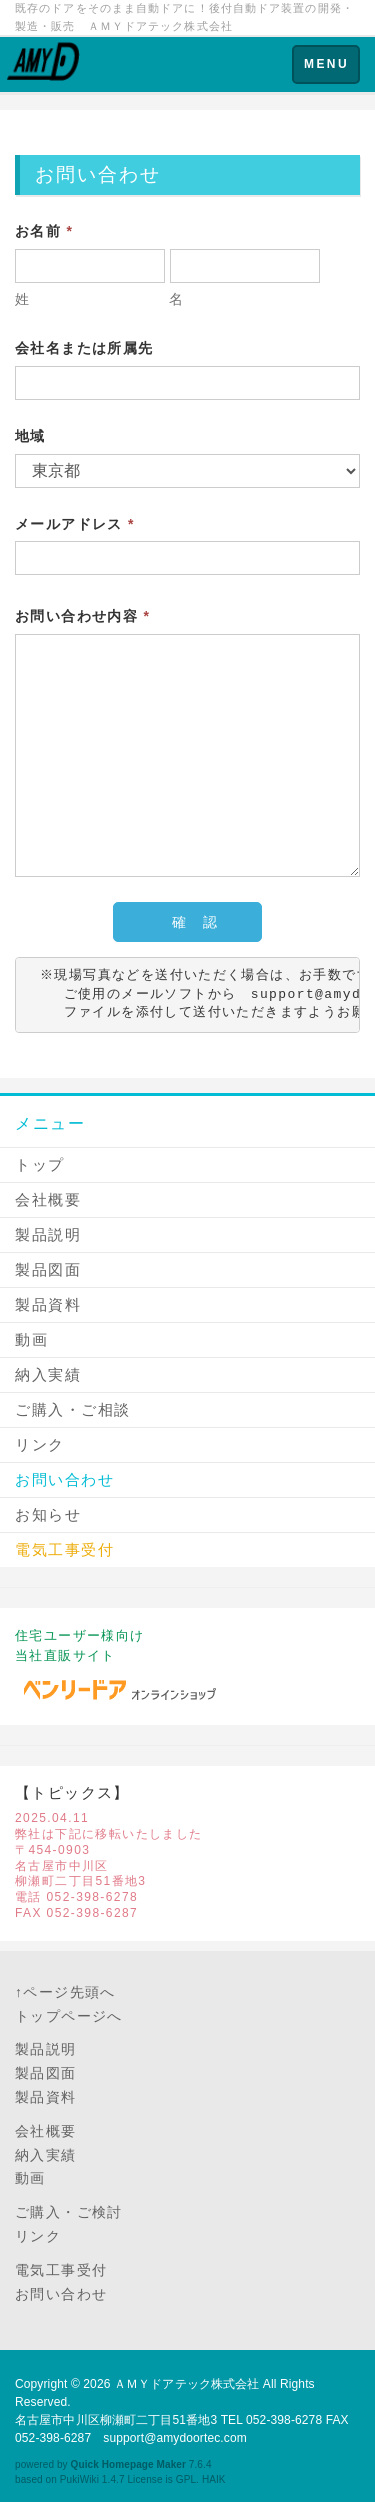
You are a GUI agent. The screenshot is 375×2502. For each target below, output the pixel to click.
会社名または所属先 (84, 348)
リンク (40, 1444)
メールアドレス (75, 524)
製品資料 (48, 1304)
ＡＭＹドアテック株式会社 (186, 2384)
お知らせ (48, 1514)
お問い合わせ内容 (82, 616)
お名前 (44, 231)
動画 (31, 1339)
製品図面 (48, 1269)
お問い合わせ (64, 1479)
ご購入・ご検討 (69, 2212)
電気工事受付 (61, 2270)
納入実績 (48, 1374)
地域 (30, 436)
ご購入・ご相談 (73, 1409)
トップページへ (69, 2016)
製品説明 (48, 1234)
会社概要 (48, 1199)
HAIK (214, 2479)
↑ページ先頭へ (65, 1992)
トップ (40, 1164)
